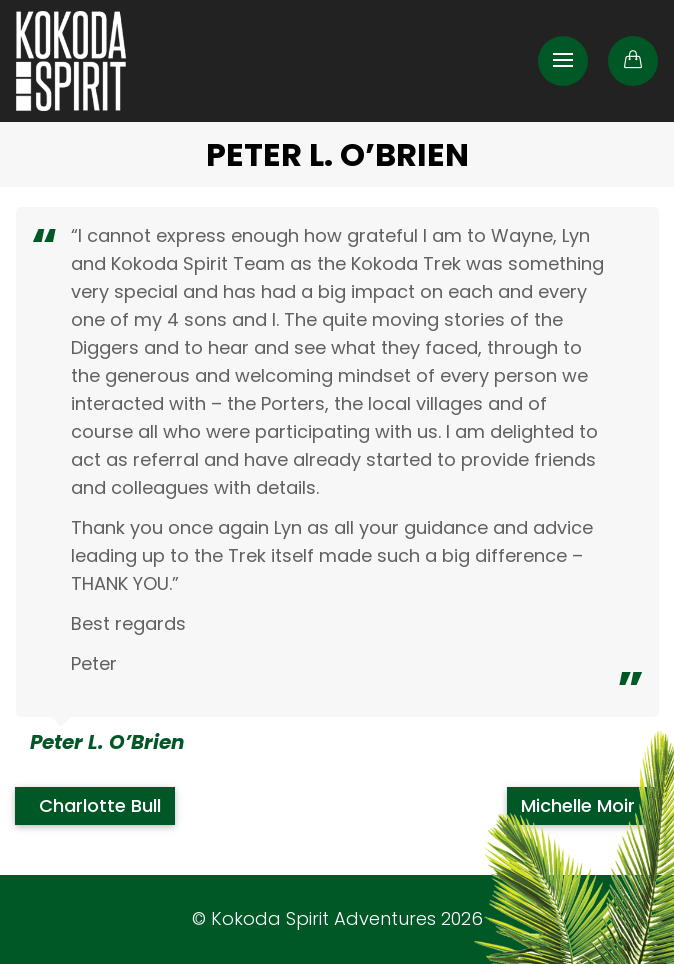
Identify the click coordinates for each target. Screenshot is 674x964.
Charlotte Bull (97, 805)
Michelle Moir (580, 805)
